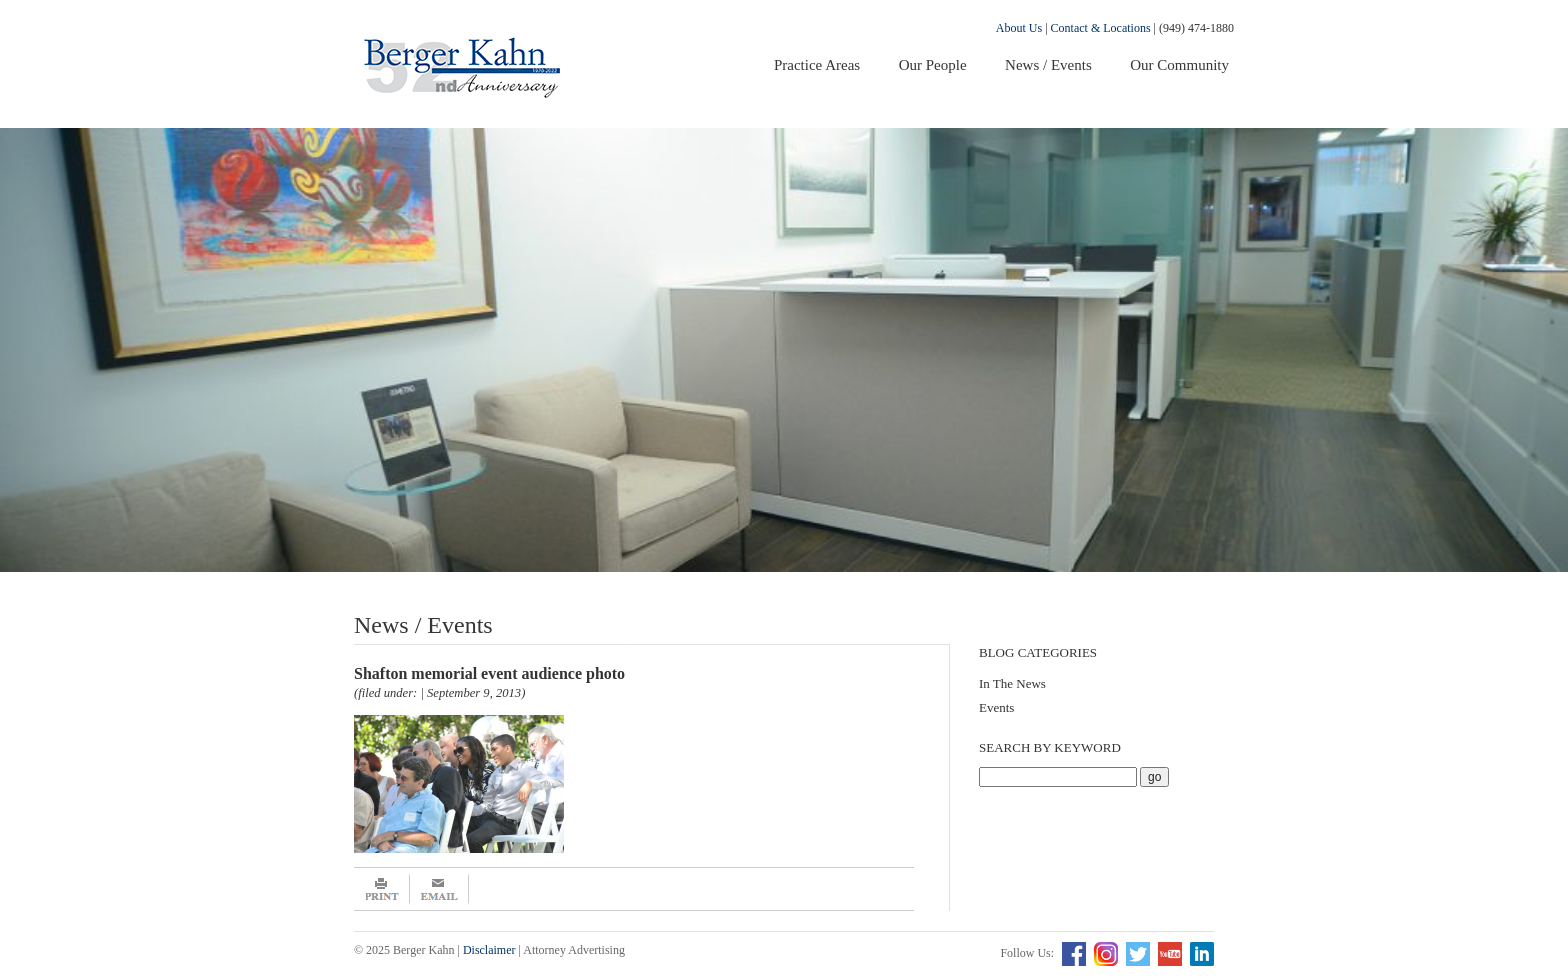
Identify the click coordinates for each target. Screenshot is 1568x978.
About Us (1019, 28)
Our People (933, 65)
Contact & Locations (1101, 28)
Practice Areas (817, 65)
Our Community (1179, 65)
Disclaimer (489, 950)
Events (996, 707)
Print (382, 889)
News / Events (1048, 65)
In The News (1012, 683)
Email (439, 889)
